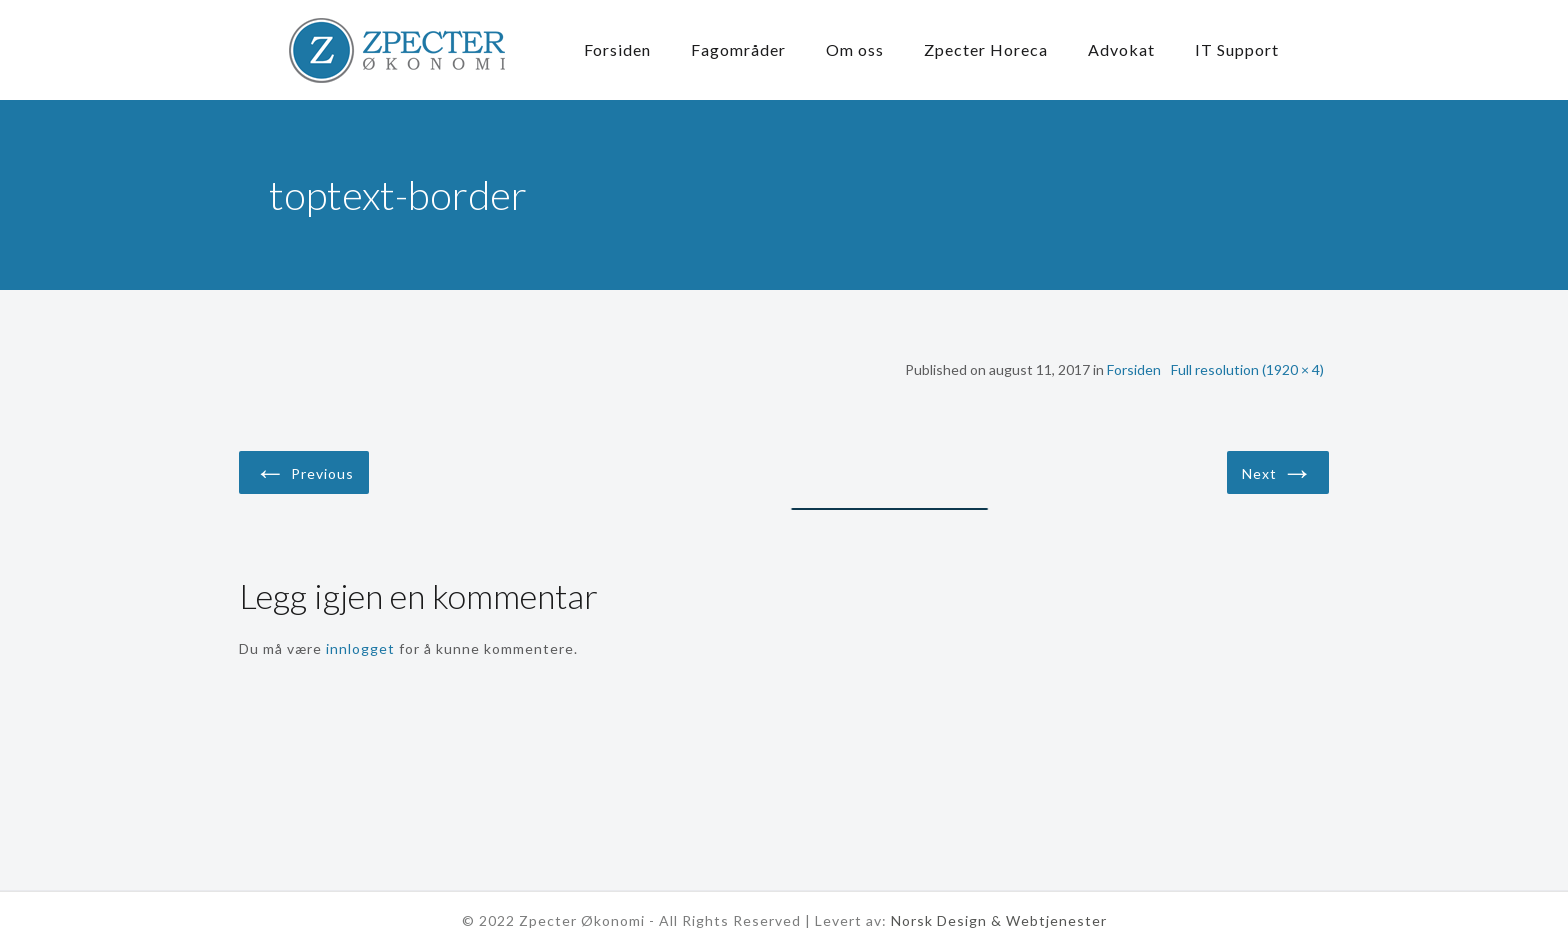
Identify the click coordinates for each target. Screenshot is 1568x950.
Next (1278, 470)
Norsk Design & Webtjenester (999, 920)
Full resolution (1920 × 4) (1247, 369)
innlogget (360, 648)
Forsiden (1134, 369)
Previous (304, 470)
